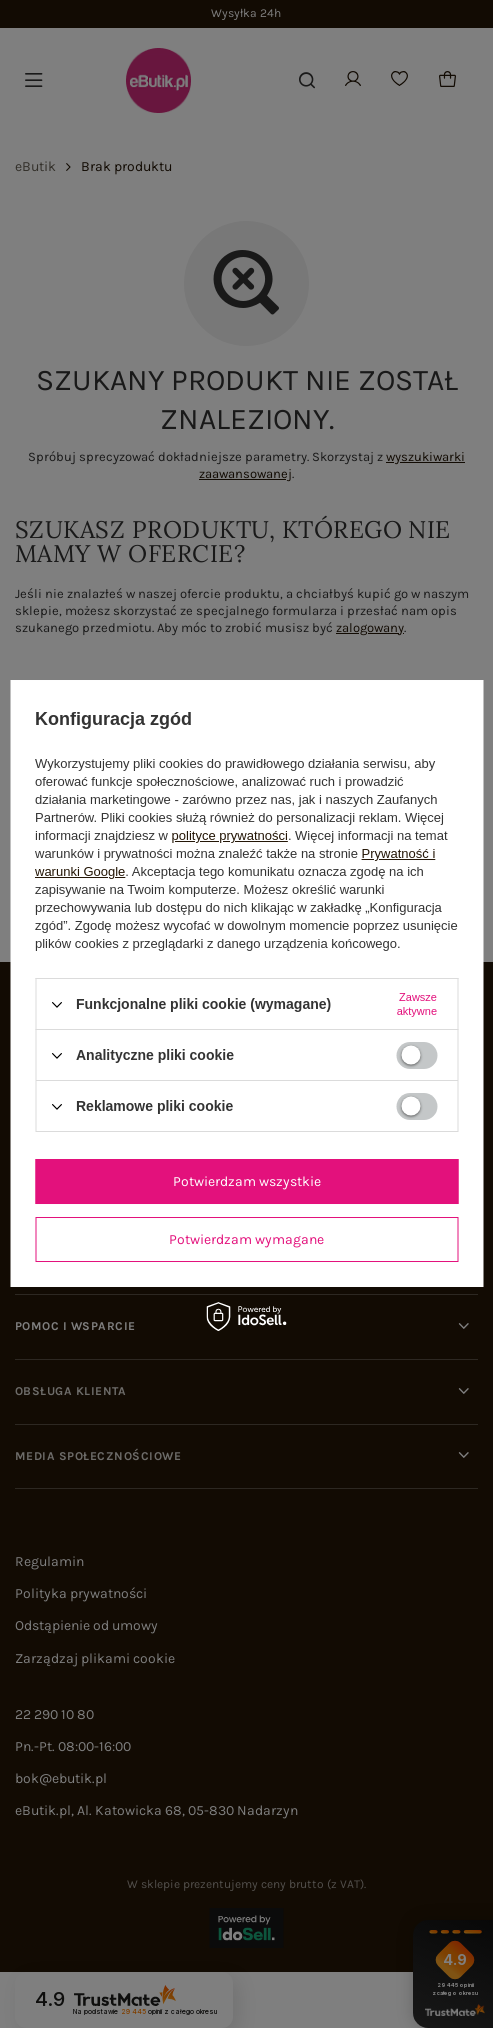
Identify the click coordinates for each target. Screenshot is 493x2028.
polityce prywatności (230, 835)
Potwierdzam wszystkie (247, 1181)
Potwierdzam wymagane (246, 1239)
